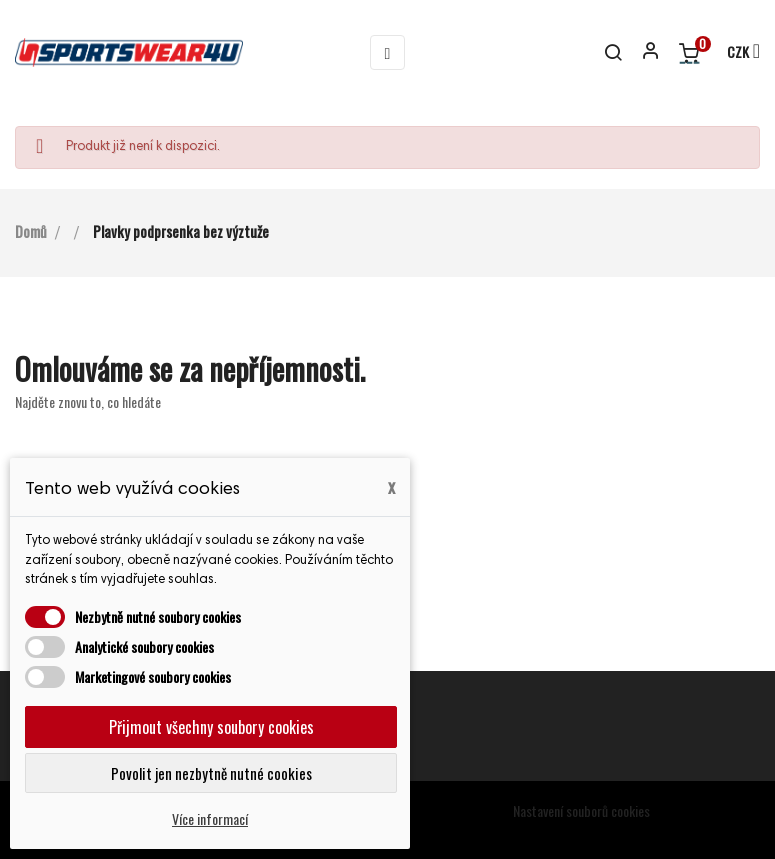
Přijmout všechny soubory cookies (211, 727)
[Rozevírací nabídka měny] (734, 53)
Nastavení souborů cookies (581, 810)
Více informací (210, 818)
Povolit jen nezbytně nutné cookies (211, 773)
